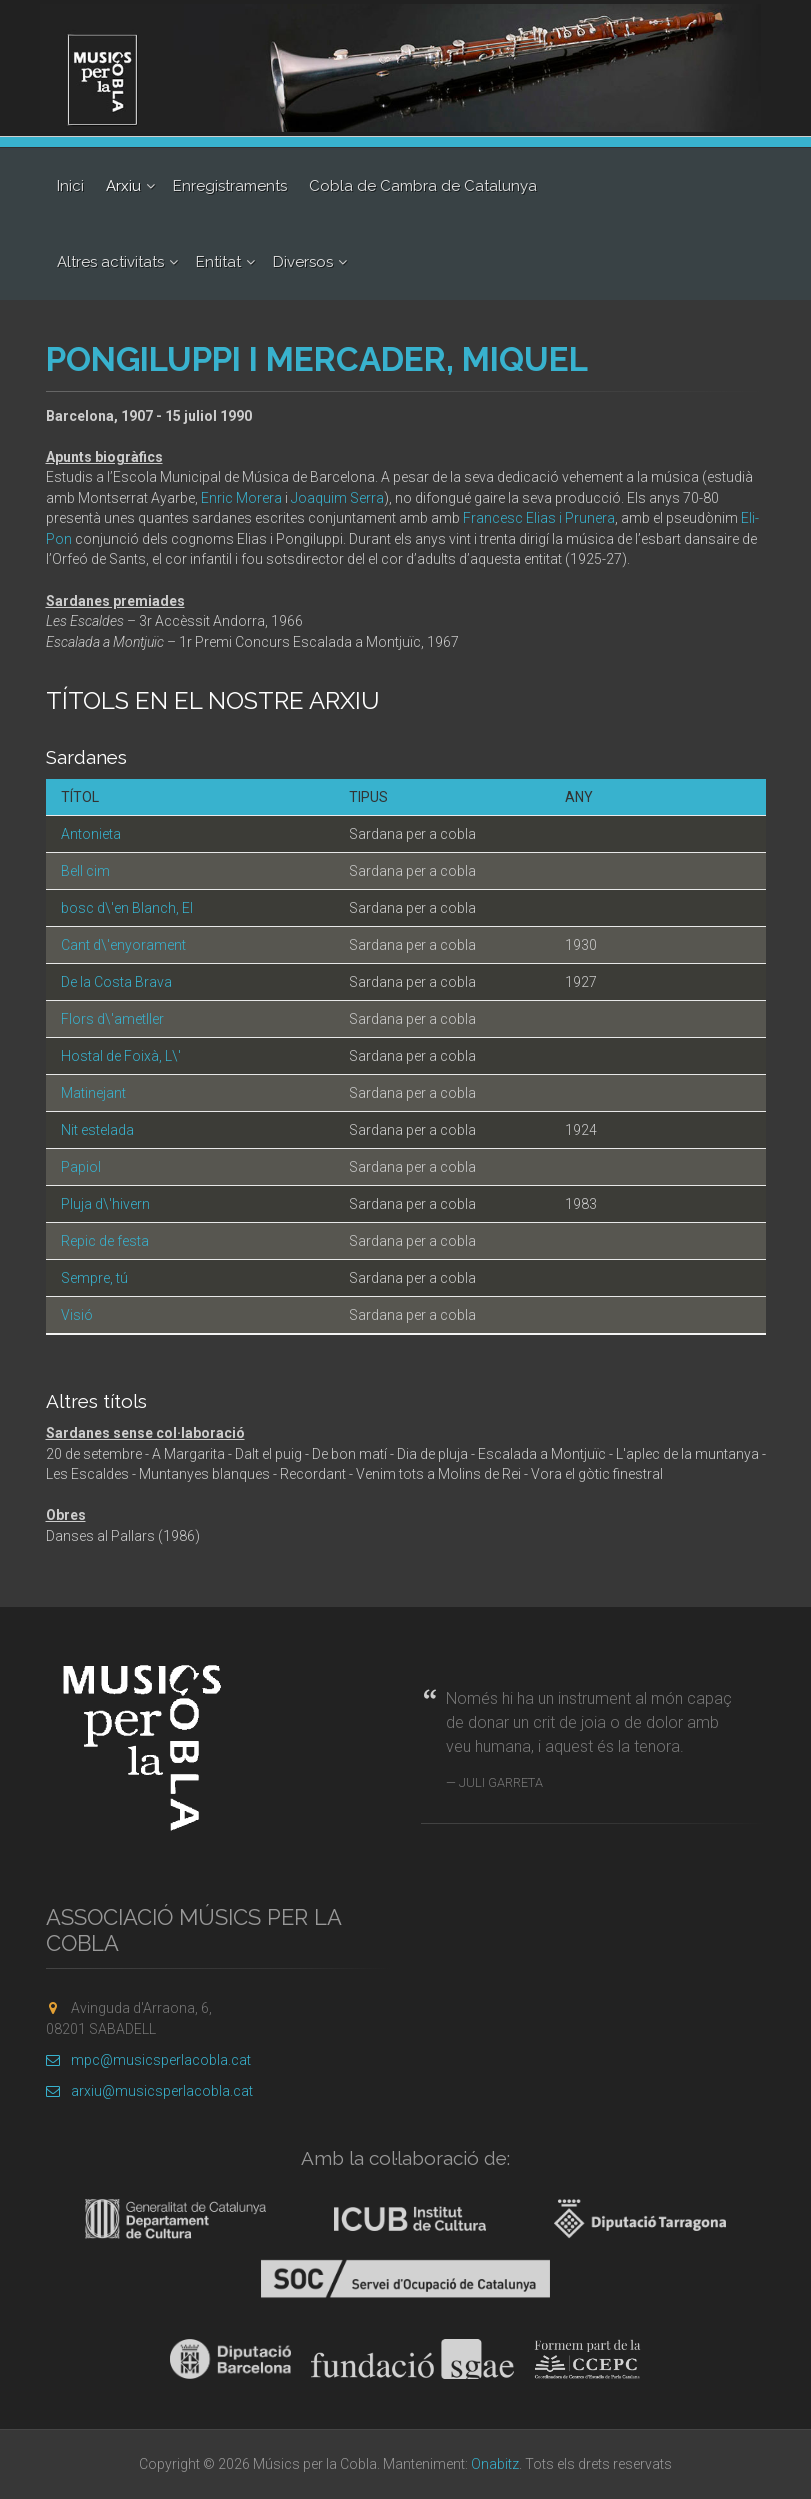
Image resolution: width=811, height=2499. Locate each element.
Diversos (303, 262)
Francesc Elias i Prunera (539, 518)
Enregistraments (230, 186)
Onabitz (495, 2464)
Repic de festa (105, 1241)
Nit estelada (97, 1130)
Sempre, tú (94, 1278)
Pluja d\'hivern (105, 1204)
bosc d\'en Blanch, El (127, 908)
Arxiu (123, 186)
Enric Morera (241, 498)
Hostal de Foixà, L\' (121, 1056)
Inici (70, 186)
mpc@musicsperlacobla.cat (148, 2060)
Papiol (81, 1167)
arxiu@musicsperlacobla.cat (149, 2091)
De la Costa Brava (116, 982)
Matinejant (93, 1093)
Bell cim (85, 871)
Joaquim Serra (337, 498)
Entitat (218, 262)
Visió (77, 1315)
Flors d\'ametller (112, 1019)
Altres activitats (110, 262)
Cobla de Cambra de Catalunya (423, 186)
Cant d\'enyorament (123, 945)
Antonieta (91, 834)
